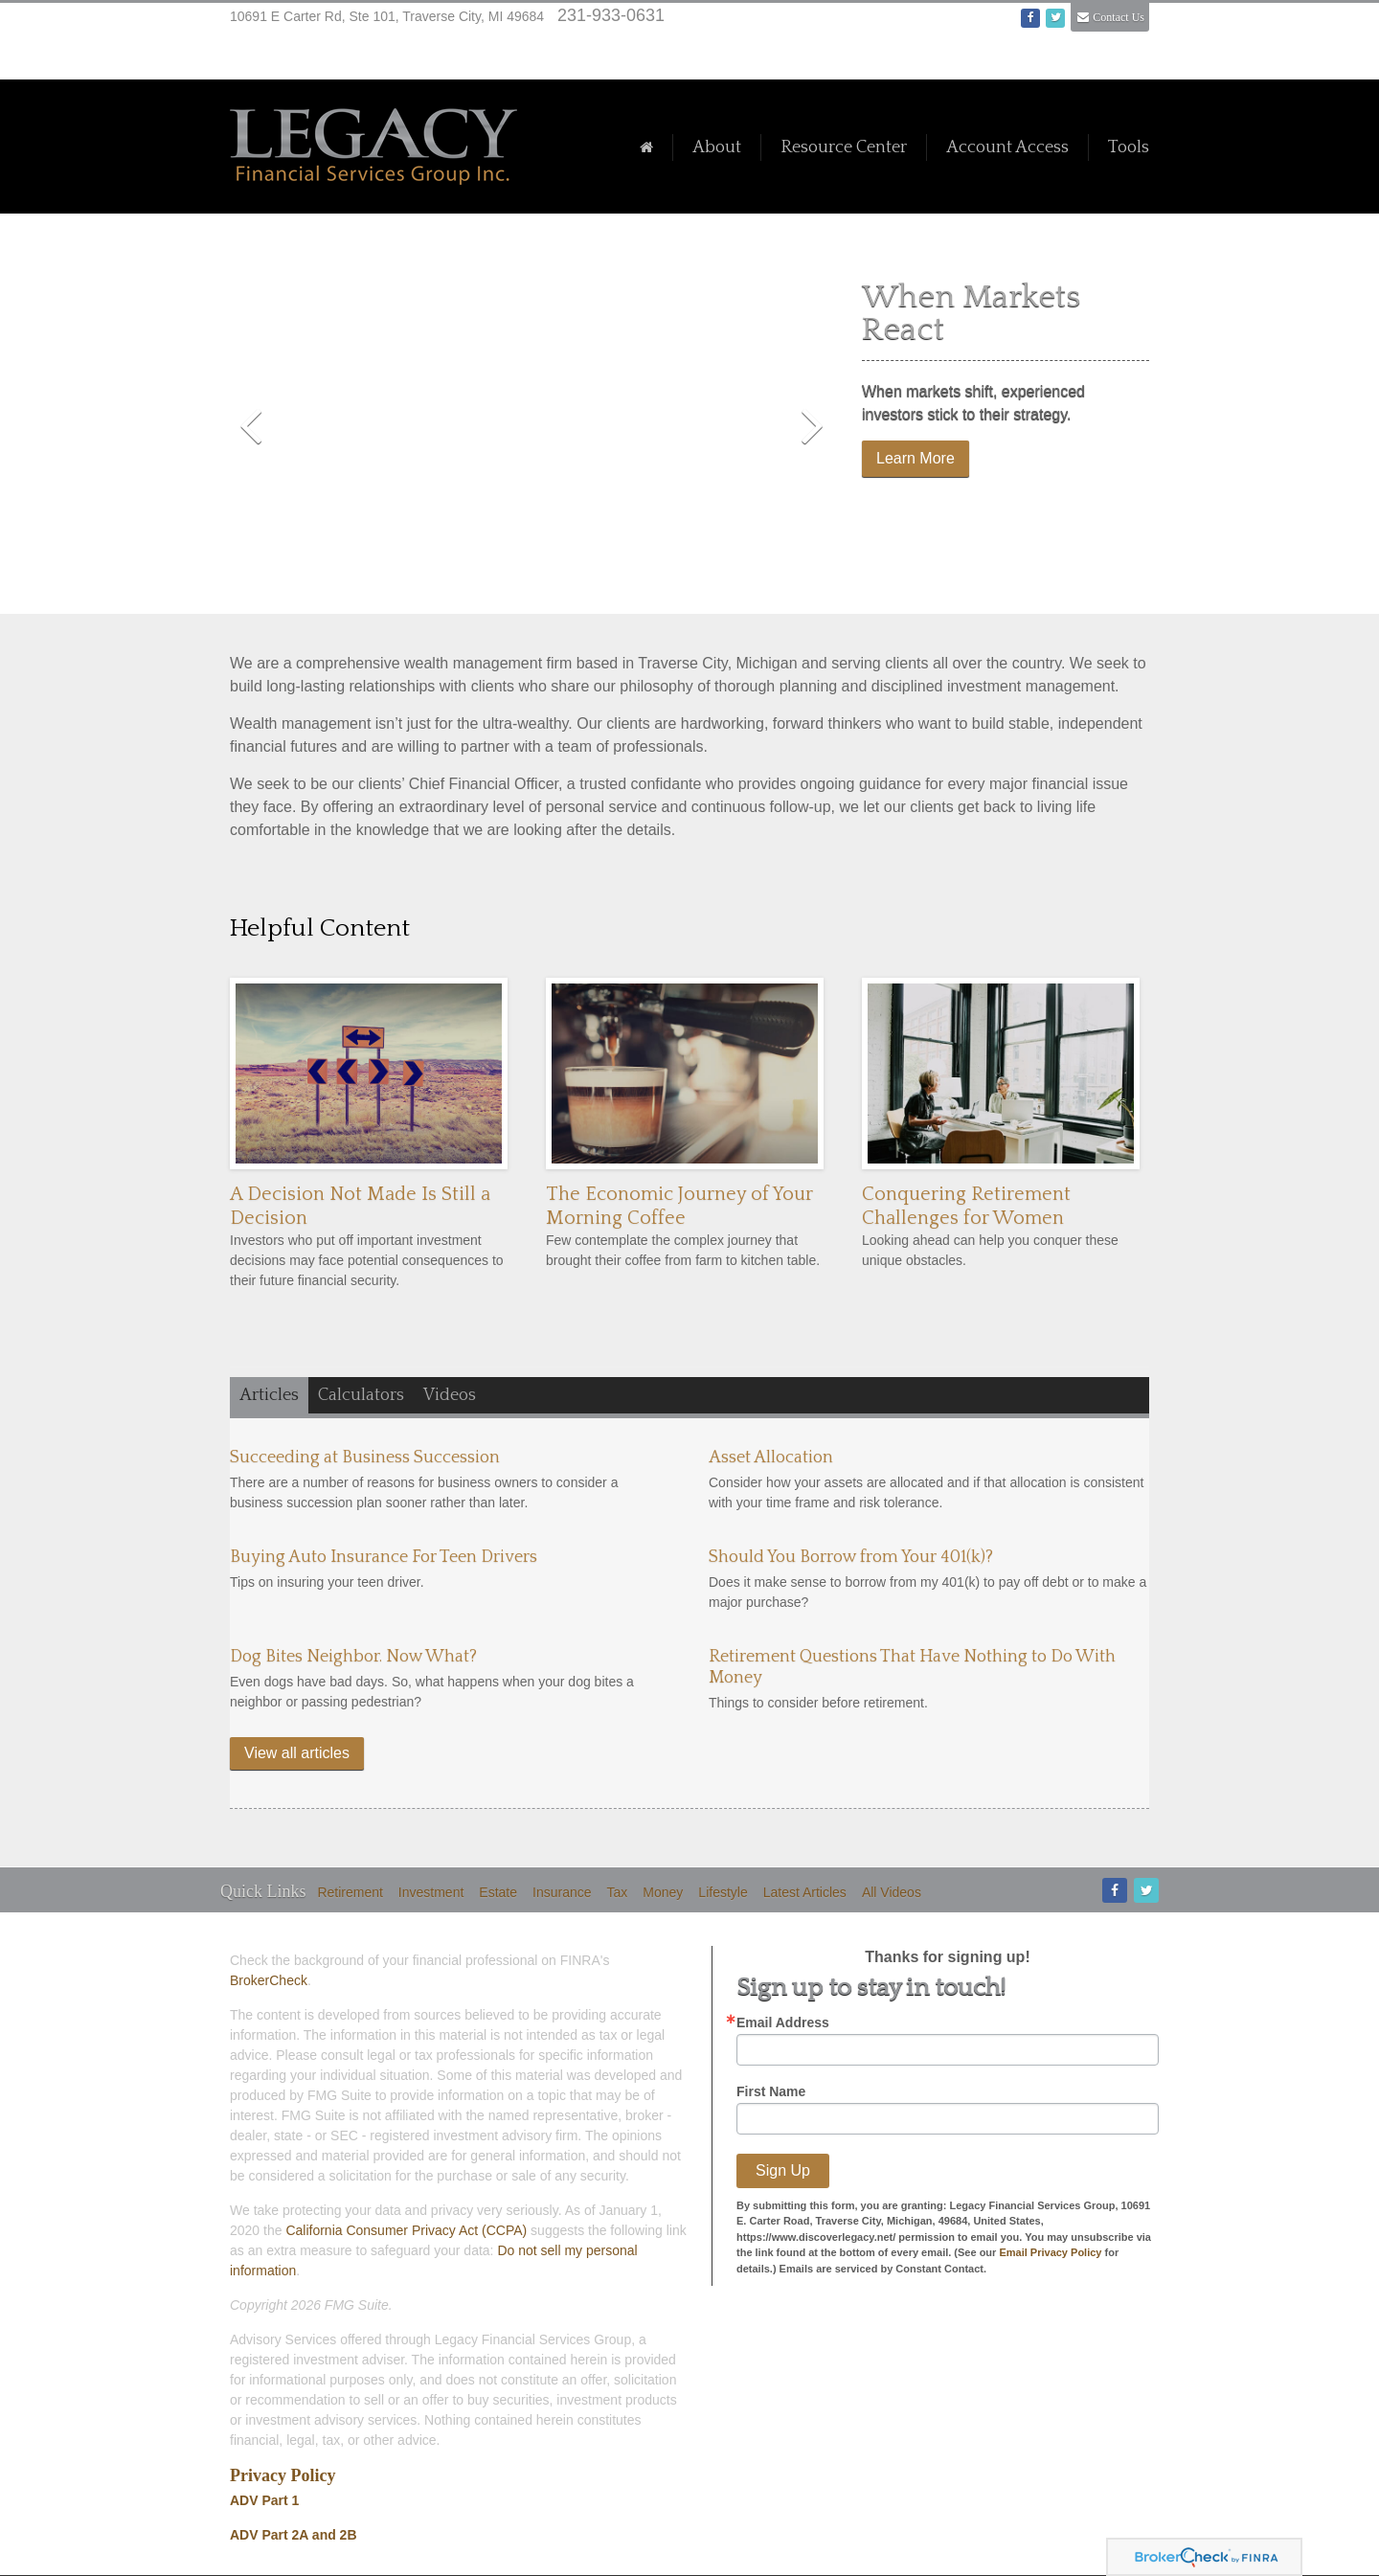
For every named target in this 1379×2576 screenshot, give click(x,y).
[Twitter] (1145, 1891)
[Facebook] (1113, 1891)
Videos (449, 1395)
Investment (430, 1892)
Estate (498, 1892)
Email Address (782, 2022)
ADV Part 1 (264, 2500)
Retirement (349, 1892)
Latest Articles (805, 1892)
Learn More (915, 458)
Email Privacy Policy (1050, 2252)
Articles (269, 1395)
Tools (1128, 147)
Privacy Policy (282, 2475)
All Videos (891, 1892)
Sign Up (783, 2170)
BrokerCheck (268, 1980)
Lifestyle (722, 1892)
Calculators (361, 1395)
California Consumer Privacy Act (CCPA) (406, 2230)
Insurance (561, 1892)
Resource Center (843, 147)
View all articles (297, 1753)
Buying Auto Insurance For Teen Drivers (383, 1557)
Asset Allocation (771, 1457)
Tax (617, 1892)
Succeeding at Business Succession (365, 1457)
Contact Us (1118, 17)
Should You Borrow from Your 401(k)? (851, 1557)
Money (663, 1892)
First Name (770, 2091)
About (716, 147)
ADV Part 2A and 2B (293, 2534)
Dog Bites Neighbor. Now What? (353, 1656)
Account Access (1007, 147)
